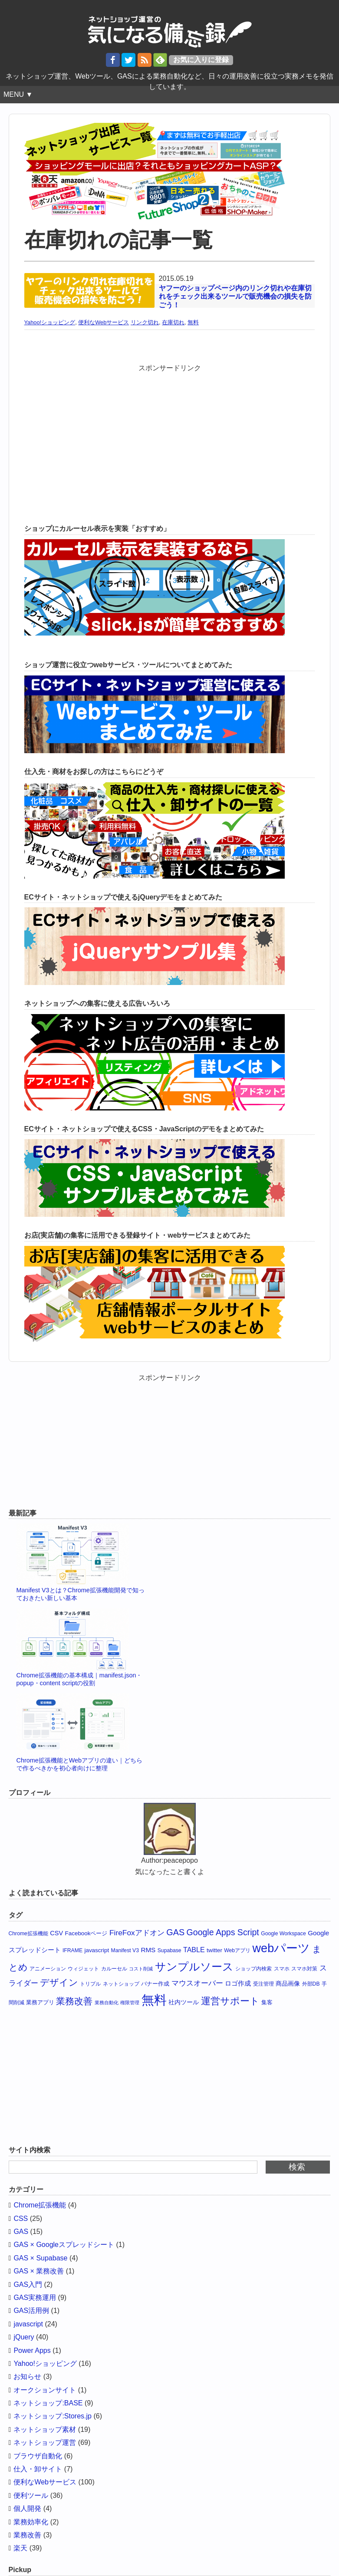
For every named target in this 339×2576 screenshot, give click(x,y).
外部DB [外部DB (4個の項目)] (311, 1984)
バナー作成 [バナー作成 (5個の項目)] (155, 1983)
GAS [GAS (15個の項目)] (175, 1932)
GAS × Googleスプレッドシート (63, 2244)
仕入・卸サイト (37, 2469)
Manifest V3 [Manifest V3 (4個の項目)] (125, 1950)
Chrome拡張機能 (39, 2205)
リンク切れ (145, 322)
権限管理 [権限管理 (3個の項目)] (129, 2002)
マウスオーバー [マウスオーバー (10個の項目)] (197, 1983)
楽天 (20, 2548)
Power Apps (31, 2350)
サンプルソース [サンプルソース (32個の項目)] (194, 1967)
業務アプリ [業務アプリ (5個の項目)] (40, 2002)
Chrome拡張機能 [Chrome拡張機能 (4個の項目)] (28, 1933)
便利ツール (30, 2495)
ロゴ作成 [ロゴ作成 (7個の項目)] (238, 1983)
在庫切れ (173, 322)
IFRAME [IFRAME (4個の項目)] (72, 1950)
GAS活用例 (31, 2310)
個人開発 (27, 2508)
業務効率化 (30, 2522)
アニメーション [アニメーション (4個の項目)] (48, 1969)
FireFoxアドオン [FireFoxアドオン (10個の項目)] (137, 1932)
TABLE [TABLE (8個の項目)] (194, 1949)
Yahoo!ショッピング (50, 322)
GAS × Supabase (40, 2258)
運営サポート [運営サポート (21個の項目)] (230, 2001)
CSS (20, 2218)
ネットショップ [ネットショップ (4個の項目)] (121, 1984)
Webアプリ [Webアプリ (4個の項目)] (237, 1950)
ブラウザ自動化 (37, 2456)
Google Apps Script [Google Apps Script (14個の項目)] (223, 1932)
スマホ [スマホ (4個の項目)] (282, 1969)
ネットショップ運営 (44, 2442)
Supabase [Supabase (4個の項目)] (169, 1950)
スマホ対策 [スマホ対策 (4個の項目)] (304, 1969)
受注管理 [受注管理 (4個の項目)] (263, 1984)
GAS (20, 2231)
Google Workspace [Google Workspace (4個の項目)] (283, 1933)
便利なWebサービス (103, 322)
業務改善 (27, 2535)
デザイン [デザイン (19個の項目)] (59, 1982)
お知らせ (27, 2376)
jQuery (23, 2337)
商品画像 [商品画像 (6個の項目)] (288, 1983)
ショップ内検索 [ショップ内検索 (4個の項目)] (253, 1969)
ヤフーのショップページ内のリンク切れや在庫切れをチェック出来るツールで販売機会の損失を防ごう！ (235, 296)
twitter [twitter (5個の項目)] (214, 1950)
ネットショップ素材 (44, 2429)
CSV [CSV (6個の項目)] (56, 1933)
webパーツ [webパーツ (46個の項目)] (281, 1948)
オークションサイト (44, 2390)
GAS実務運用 (34, 2297)
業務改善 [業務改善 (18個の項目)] (74, 2001)
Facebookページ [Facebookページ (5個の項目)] (86, 1933)
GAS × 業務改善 (38, 2271)
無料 (193, 322)
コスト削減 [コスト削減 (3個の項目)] (141, 1968)
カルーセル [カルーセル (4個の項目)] (114, 1969)
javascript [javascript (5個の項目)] (96, 1950)
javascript (28, 2324)
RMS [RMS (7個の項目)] (148, 1949)
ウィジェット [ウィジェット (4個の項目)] (83, 1969)
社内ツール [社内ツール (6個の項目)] (183, 2002)
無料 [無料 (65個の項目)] (154, 2000)
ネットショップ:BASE (47, 2403)
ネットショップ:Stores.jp (52, 2416)
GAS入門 (27, 2284)
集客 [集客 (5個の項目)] (267, 2002)
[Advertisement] (170, 434)
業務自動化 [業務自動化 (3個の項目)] (106, 2002)
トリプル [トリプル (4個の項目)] (90, 1984)
